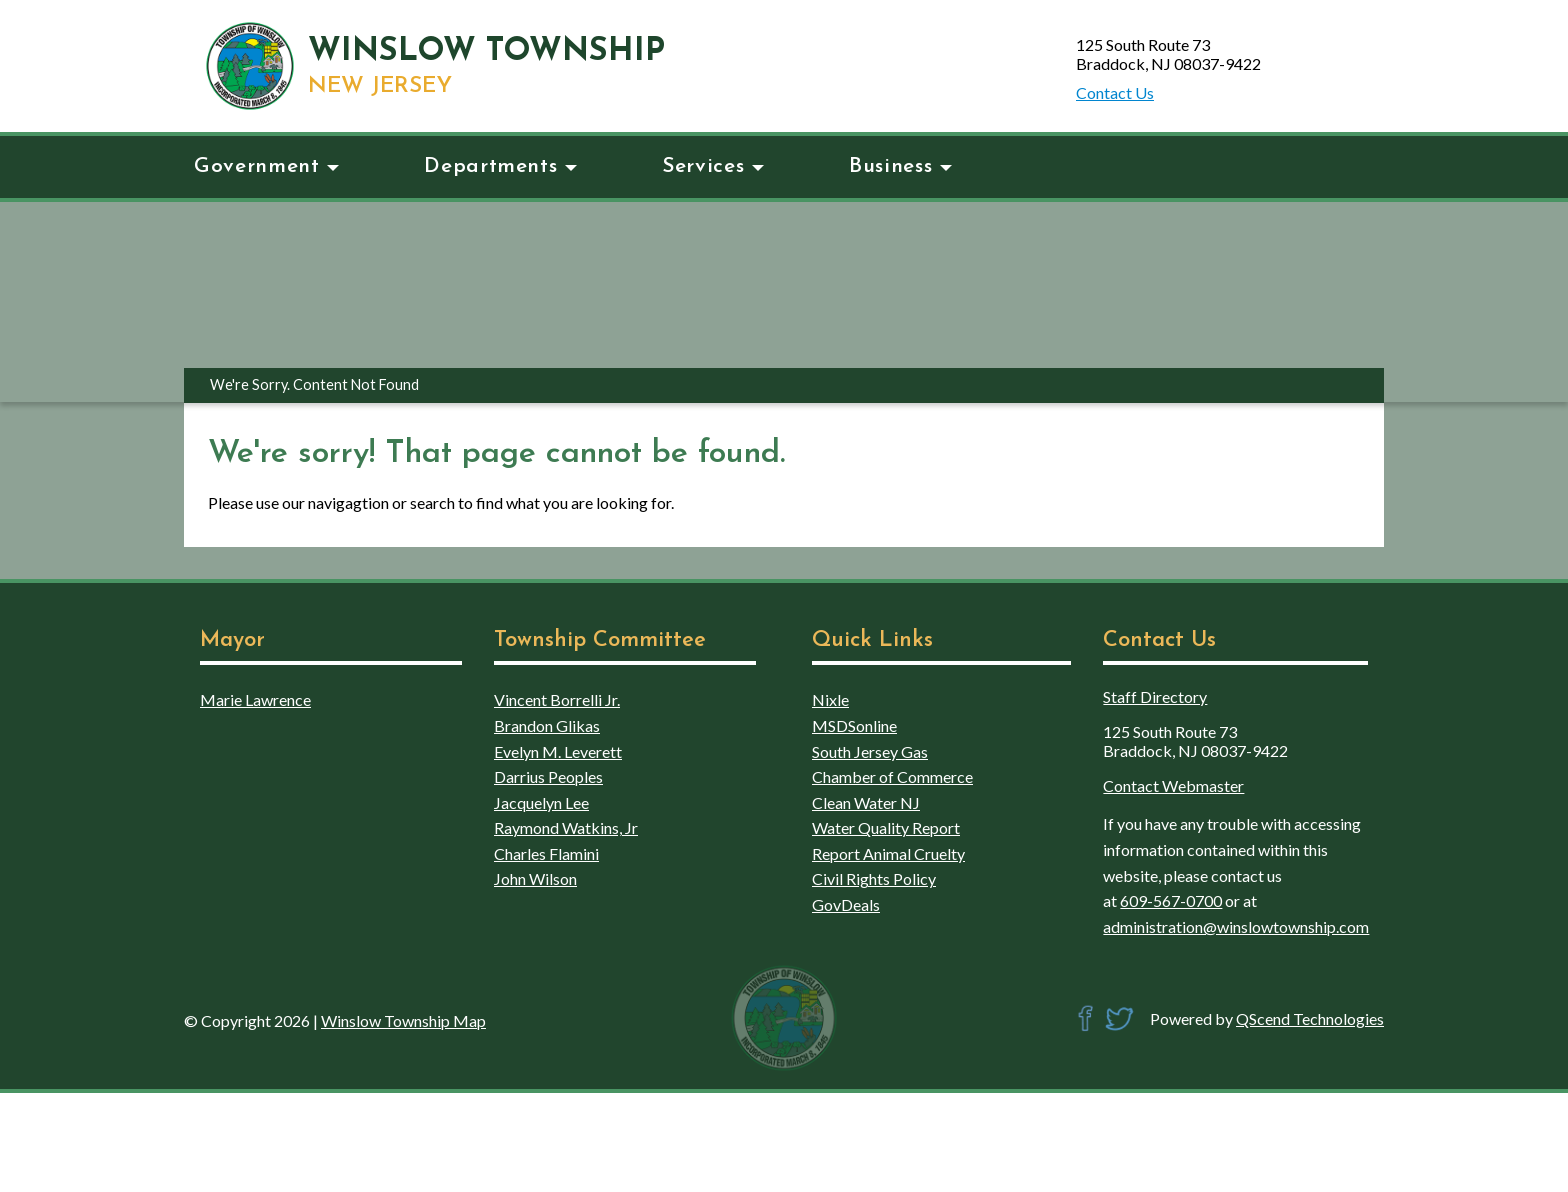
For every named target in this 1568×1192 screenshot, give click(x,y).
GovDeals (846, 904)
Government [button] (266, 166)
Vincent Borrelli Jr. (557, 699)
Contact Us (1115, 92)
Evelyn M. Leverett (558, 751)
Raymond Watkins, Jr (566, 827)
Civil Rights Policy (874, 878)
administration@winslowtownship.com (1236, 926)
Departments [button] (500, 166)
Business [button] (900, 166)
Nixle (830, 699)
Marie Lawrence (255, 699)
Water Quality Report (886, 827)
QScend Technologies (1310, 1018)
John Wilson (535, 878)
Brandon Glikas (547, 725)
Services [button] (713, 166)
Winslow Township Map (403, 1020)
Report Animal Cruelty (888, 853)
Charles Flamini (546, 853)
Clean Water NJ (866, 802)
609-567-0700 (1171, 900)
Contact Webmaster (1173, 785)
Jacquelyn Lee (541, 802)
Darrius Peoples (548, 776)
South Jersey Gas (870, 751)
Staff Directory (1155, 696)
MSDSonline (854, 725)
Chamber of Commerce (892, 776)
